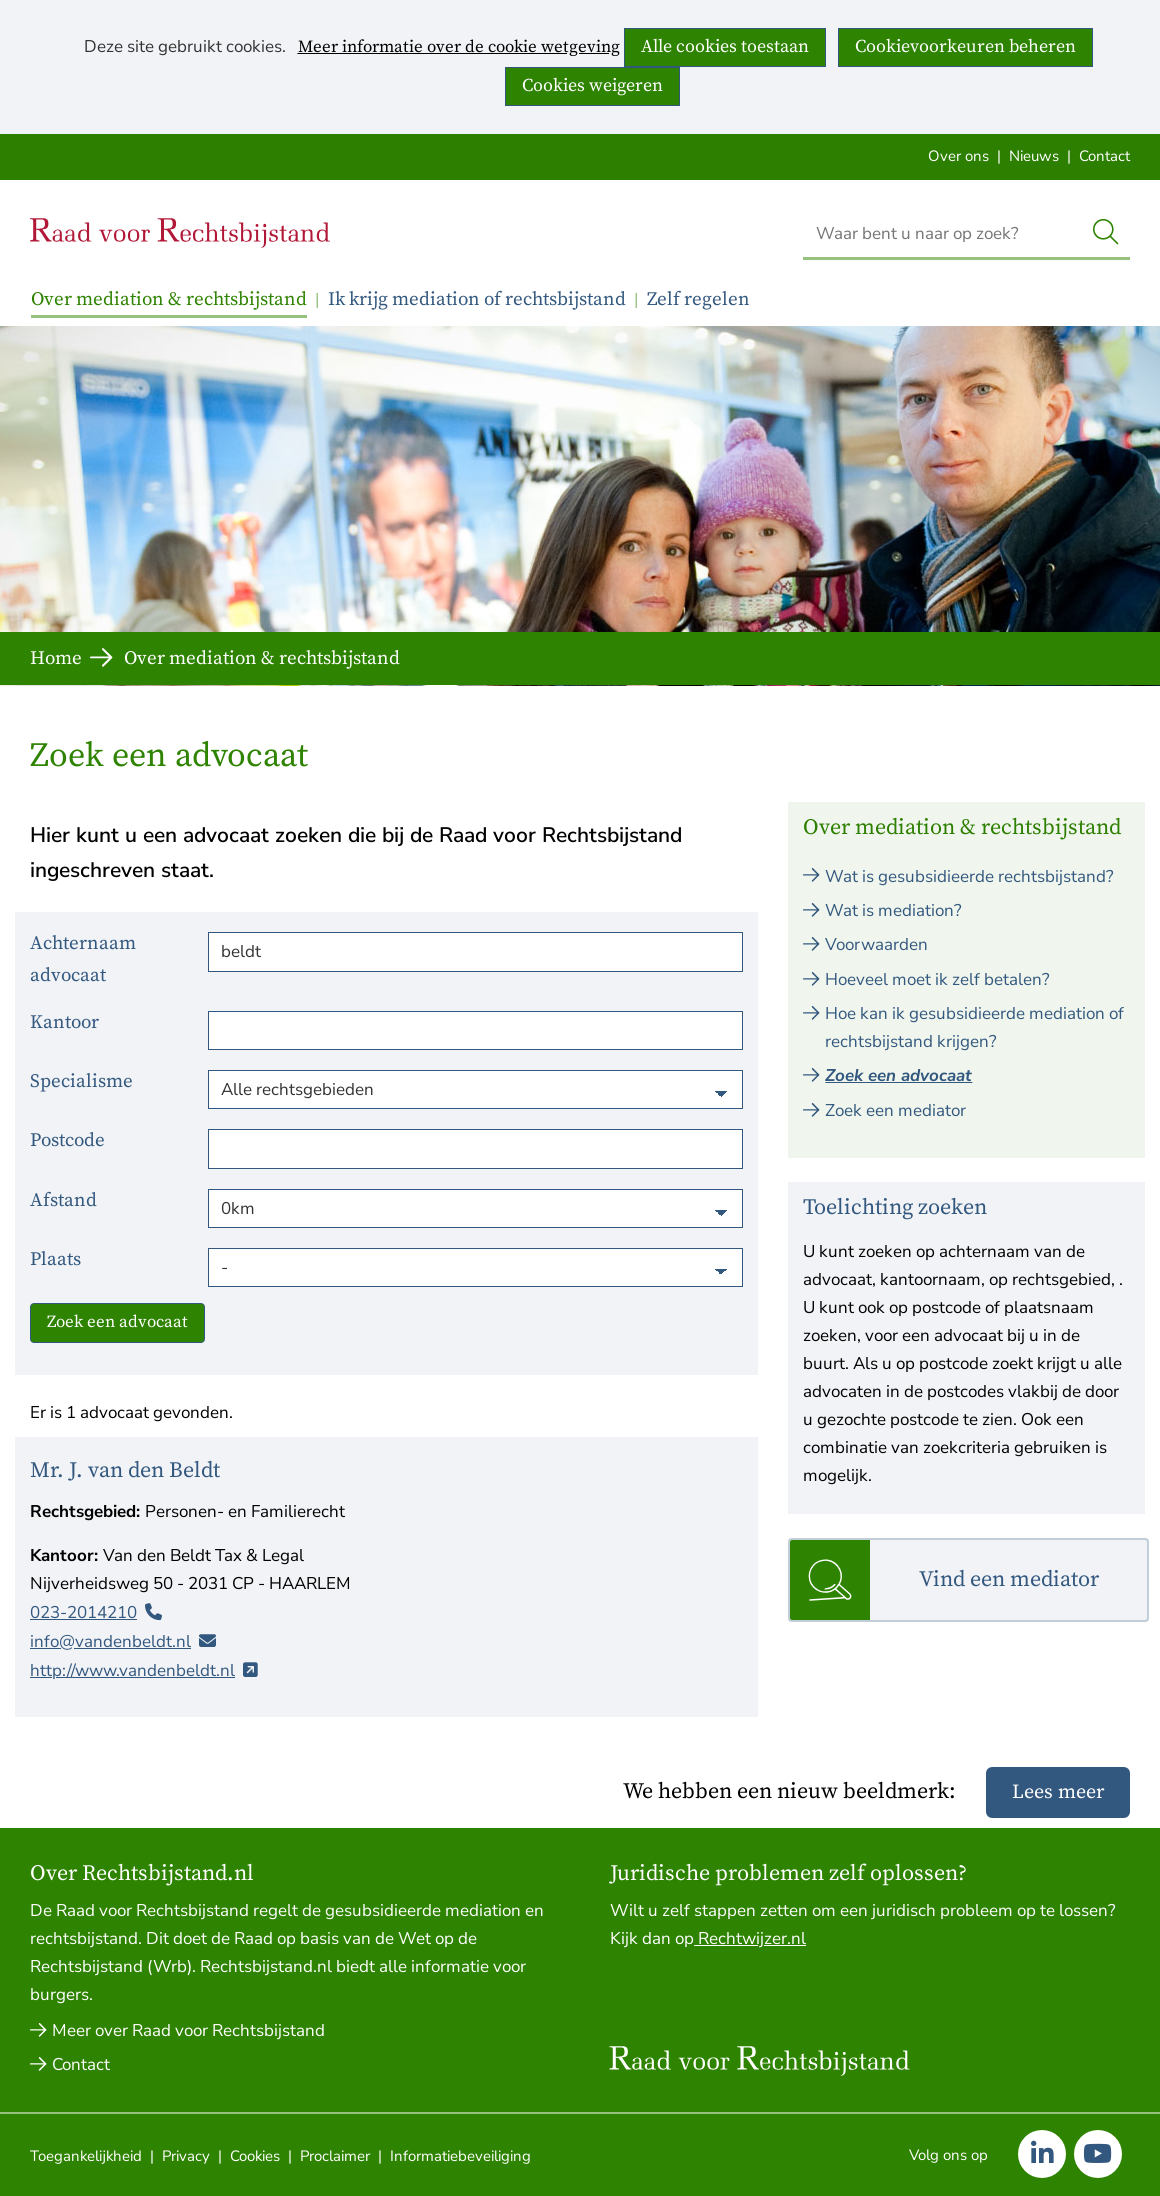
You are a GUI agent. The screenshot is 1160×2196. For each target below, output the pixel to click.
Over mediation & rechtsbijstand (169, 299)
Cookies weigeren (592, 85)
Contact (1104, 156)
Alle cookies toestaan (725, 46)
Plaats (55, 1259)
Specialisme (81, 1081)
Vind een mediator (1009, 1579)
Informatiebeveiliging (460, 2156)
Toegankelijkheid (86, 2156)
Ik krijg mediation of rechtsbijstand (477, 299)
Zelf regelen (698, 299)
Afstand (63, 1200)
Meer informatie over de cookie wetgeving (459, 48)
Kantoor (64, 1022)
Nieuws (1034, 156)
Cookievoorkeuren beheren (965, 46)
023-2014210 (83, 1611)
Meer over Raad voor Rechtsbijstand (188, 2030)
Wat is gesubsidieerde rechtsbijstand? (969, 876)
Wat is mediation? (893, 910)
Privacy (186, 2156)
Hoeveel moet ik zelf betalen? (937, 979)
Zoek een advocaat (117, 1322)
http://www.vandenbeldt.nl (132, 1669)
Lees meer (1058, 1792)
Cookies (255, 2156)
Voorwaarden (876, 944)
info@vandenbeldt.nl (110, 1640)
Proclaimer (335, 2156)
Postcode (67, 1140)
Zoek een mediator (895, 1110)
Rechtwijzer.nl (750, 1938)
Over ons (958, 156)
